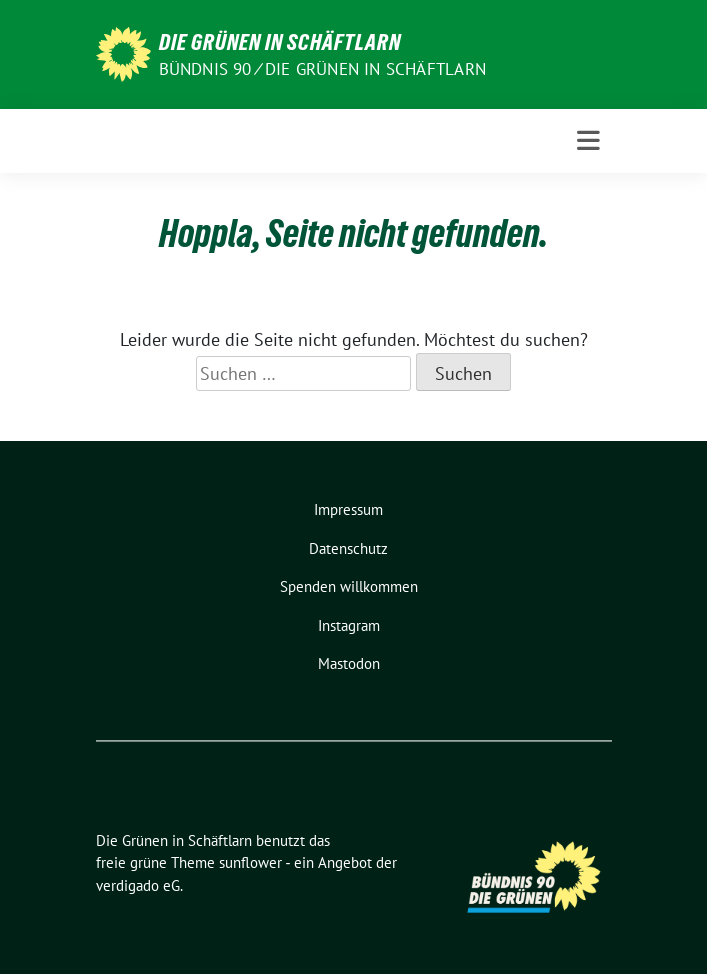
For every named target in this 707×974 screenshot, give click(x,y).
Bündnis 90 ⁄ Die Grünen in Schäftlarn (322, 69)
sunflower (250, 862)
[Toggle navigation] (588, 141)
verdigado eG (138, 885)
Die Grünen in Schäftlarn (280, 42)
